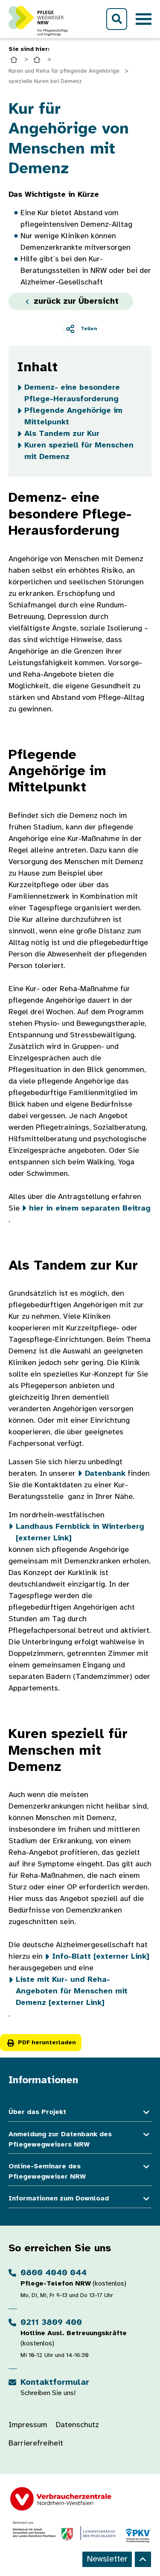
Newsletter (107, 2559)
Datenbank (105, 1474)
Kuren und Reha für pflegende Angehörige (64, 71)
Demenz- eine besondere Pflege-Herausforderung (72, 393)
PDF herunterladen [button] (41, 2043)
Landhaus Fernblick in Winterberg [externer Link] (80, 1533)
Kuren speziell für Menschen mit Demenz (79, 451)
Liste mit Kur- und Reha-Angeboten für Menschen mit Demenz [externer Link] (72, 1991)
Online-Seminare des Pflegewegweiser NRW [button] (80, 2171)
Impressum (28, 2425)
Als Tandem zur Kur (61, 434)
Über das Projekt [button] (80, 2112)
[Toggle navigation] (143, 19)
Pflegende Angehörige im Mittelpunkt (73, 416)
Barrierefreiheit (36, 2444)
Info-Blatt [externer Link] (100, 1957)
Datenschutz (77, 2425)
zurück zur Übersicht (71, 301)
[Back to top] (142, 2559)
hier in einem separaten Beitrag (90, 1209)
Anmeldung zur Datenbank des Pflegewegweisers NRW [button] (80, 2139)
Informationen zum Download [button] (80, 2199)
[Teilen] (80, 329)
